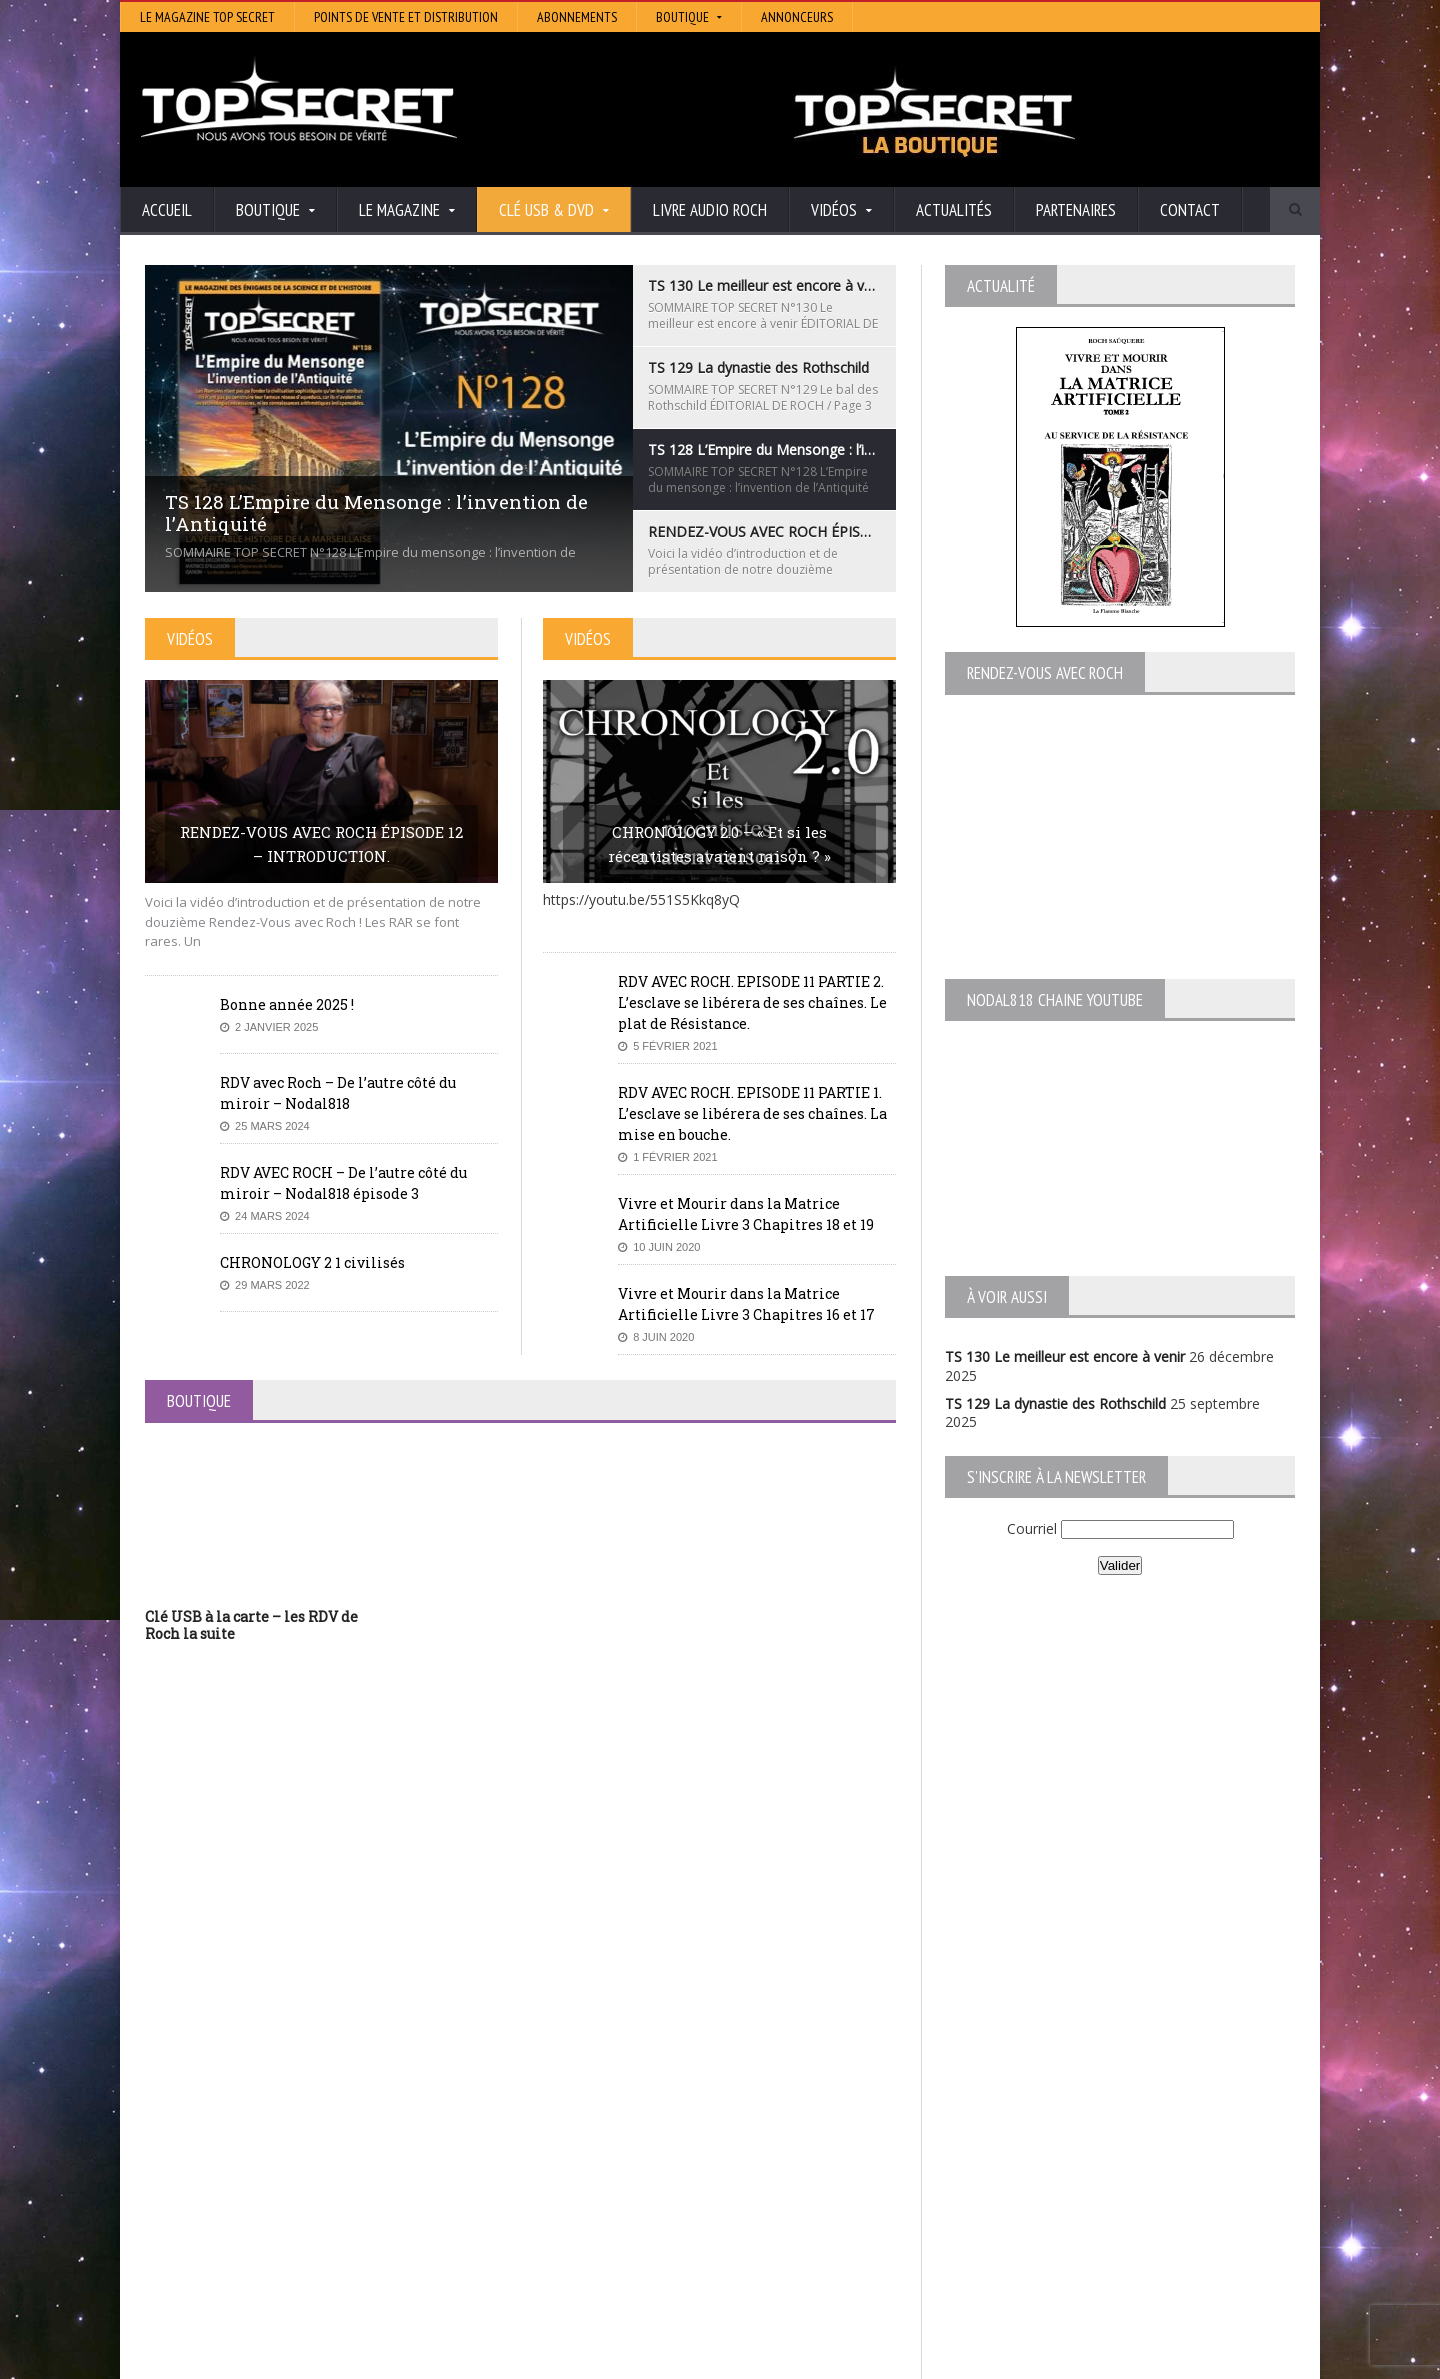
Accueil (167, 210)
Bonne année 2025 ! (287, 1004)
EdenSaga (572, 2183)
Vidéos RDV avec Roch (1118, 2358)
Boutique (1011, 2358)
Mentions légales (1247, 2358)
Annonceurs (797, 17)
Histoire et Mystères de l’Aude (636, 2099)
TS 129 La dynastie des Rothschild (1055, 1403)
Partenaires (1076, 210)
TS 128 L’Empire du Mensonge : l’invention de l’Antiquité (324, 2155)
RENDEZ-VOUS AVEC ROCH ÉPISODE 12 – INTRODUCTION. (321, 844)
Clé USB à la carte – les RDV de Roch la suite (251, 1625)
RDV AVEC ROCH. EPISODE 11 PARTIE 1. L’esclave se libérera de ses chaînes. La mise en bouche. (752, 1113)
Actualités (954, 210)
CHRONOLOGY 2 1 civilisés (312, 1262)
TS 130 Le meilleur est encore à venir (1065, 1356)
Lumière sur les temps (612, 2155)
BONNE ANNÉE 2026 (214, 2301)
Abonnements (577, 17)
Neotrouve (575, 2169)
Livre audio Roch (710, 210)
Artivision (569, 2127)
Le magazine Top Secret (207, 17)
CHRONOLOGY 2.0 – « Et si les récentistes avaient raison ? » (719, 844)
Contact (1190, 210)
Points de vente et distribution (406, 17)
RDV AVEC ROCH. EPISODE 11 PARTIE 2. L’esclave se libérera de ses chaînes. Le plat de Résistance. (752, 1002)
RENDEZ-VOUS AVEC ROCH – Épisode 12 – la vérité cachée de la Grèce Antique (311, 2237)
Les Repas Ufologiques (614, 2211)
